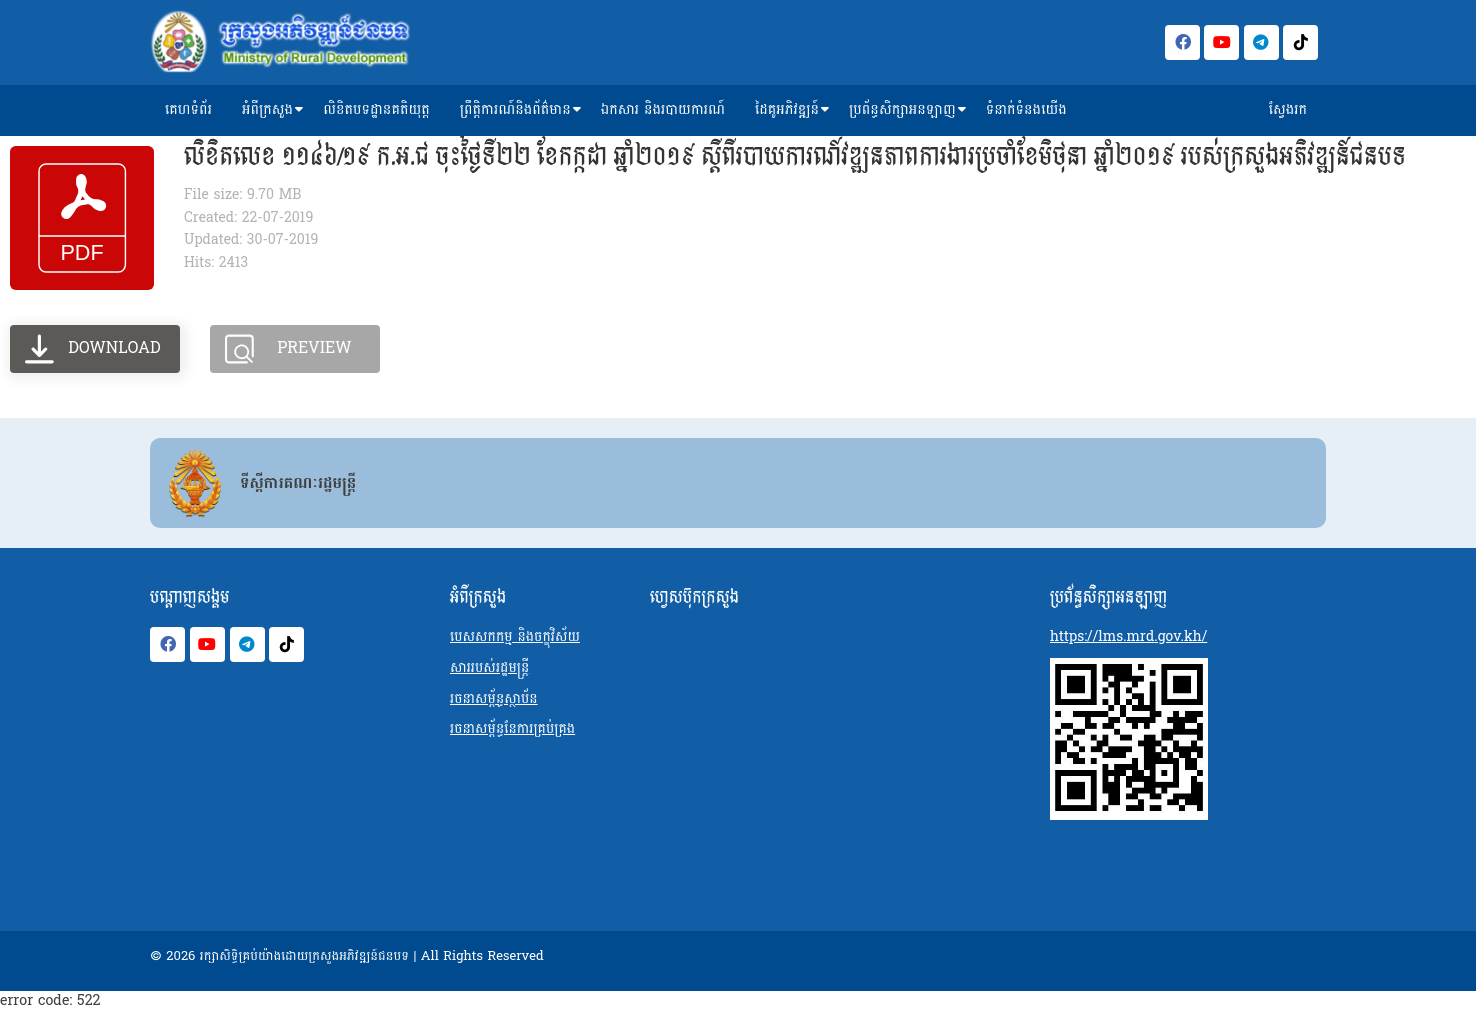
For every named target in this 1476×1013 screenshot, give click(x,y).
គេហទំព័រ (188, 109)
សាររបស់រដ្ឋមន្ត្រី (489, 667)
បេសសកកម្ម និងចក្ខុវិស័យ (515, 636)
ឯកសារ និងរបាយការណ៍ (663, 109)
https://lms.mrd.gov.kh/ (1128, 636)
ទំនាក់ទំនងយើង (1026, 109)
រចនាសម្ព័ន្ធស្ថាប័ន (494, 698)
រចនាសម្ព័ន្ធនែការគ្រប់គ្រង (512, 728)
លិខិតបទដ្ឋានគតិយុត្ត (376, 109)
